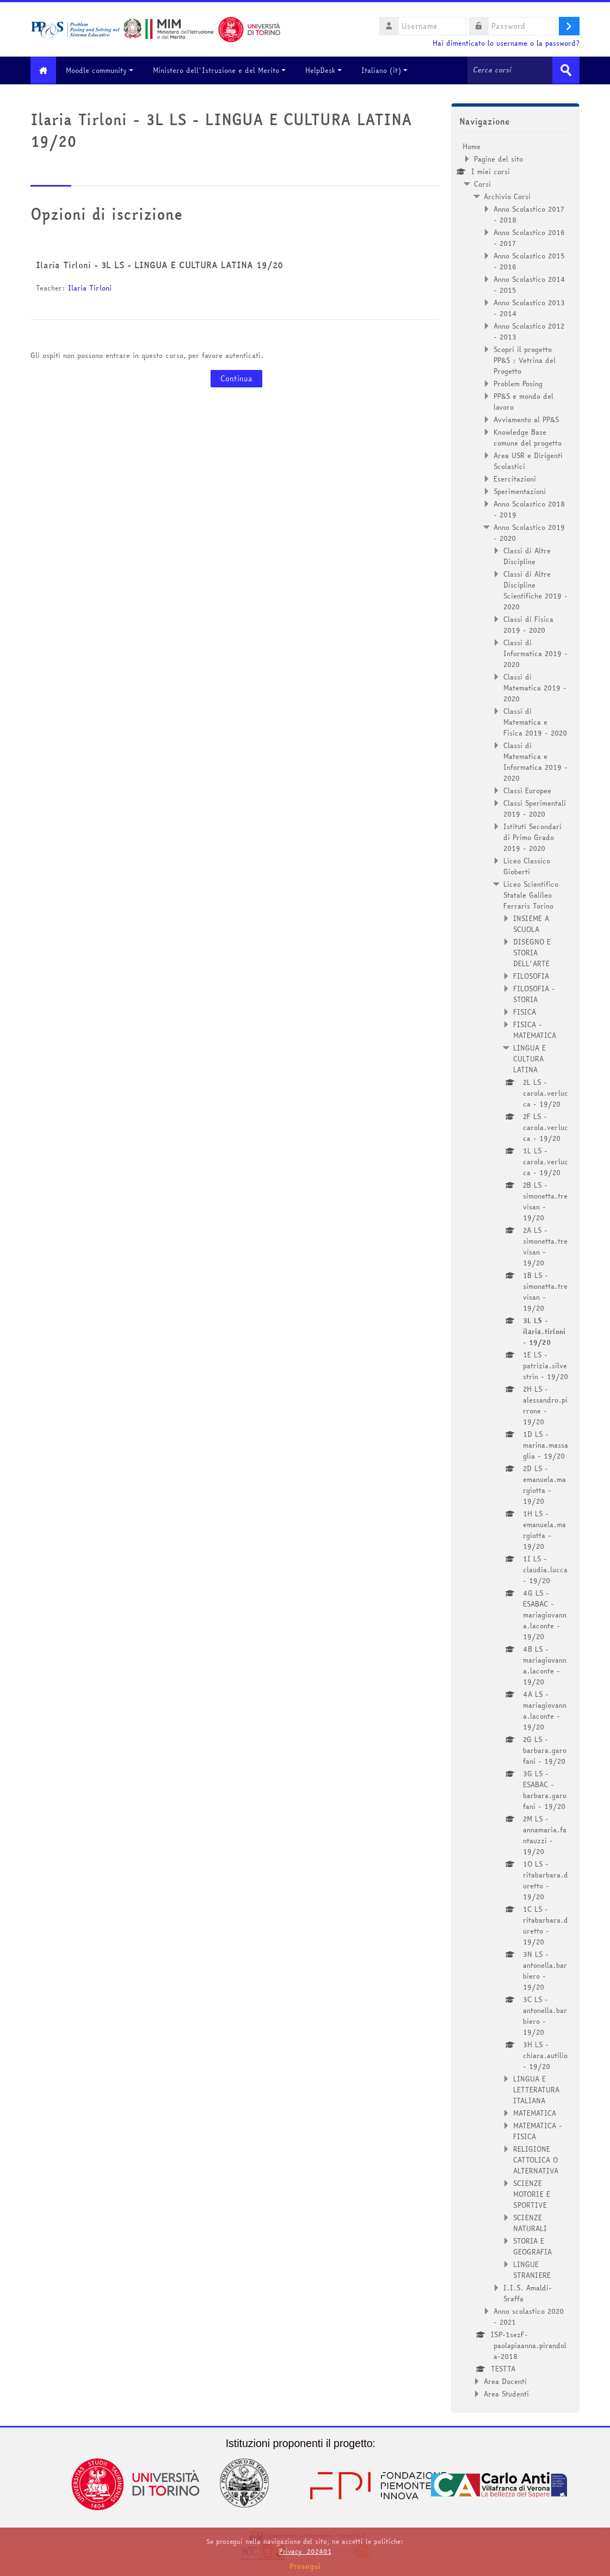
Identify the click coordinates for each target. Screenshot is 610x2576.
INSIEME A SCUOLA (531, 923)
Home (471, 145)
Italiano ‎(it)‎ (389, 70)
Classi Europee (527, 789)
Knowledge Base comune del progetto (528, 437)
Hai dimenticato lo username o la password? (506, 43)
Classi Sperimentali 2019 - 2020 (534, 808)
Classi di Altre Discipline (527, 555)
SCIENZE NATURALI (530, 2222)
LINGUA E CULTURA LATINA (529, 1058)
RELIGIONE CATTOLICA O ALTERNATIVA (535, 2159)
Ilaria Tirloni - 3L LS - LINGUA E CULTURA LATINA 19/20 (159, 264)
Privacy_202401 (305, 2551)
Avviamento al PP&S (526, 418)
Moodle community (104, 70)
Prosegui (305, 2566)
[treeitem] (515, 1269)
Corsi (482, 183)
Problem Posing (518, 383)
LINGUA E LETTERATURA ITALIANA (536, 2089)
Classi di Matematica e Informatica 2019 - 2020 (535, 761)
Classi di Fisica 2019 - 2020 (528, 624)
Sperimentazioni (520, 490)
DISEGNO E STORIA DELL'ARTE (532, 952)
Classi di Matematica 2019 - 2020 (534, 687)
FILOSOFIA (531, 975)
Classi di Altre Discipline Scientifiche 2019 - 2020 (535, 589)
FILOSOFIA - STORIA (534, 993)
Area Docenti (505, 2380)
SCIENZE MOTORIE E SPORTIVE (531, 2193)
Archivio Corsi (507, 195)
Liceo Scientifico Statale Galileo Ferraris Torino (530, 894)
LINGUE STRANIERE (532, 2269)
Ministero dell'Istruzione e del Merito (223, 70)
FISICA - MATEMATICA (534, 1029)
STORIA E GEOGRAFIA (532, 2246)
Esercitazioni (515, 478)
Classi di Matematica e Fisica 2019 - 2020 (535, 721)
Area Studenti (506, 2393)
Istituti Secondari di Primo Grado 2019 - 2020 (532, 836)
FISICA (524, 1011)
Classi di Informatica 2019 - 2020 (535, 653)
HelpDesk (328, 70)
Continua (236, 379)
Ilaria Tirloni (90, 287)
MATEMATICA (534, 2112)
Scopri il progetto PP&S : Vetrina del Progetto (525, 359)
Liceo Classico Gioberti (526, 865)
